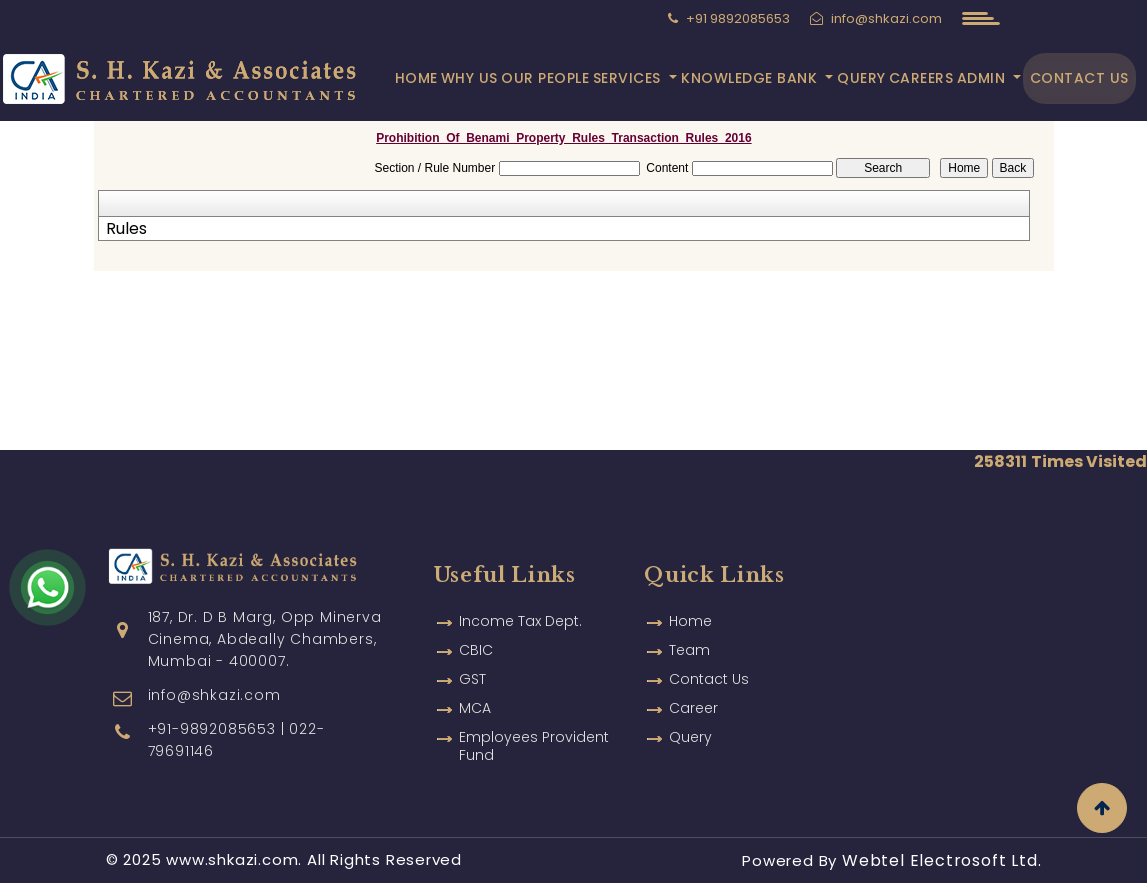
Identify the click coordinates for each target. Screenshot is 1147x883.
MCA (475, 708)
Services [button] (629, 78)
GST (472, 679)
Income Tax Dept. (520, 621)
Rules (126, 229)
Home (416, 78)
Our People (545, 78)
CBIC (476, 650)
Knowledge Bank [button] (751, 78)
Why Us (469, 78)
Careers (921, 78)
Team (689, 650)
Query (861, 78)
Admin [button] (983, 78)
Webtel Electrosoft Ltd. (941, 860)
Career (693, 708)
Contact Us (1079, 78)
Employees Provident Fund (534, 746)
